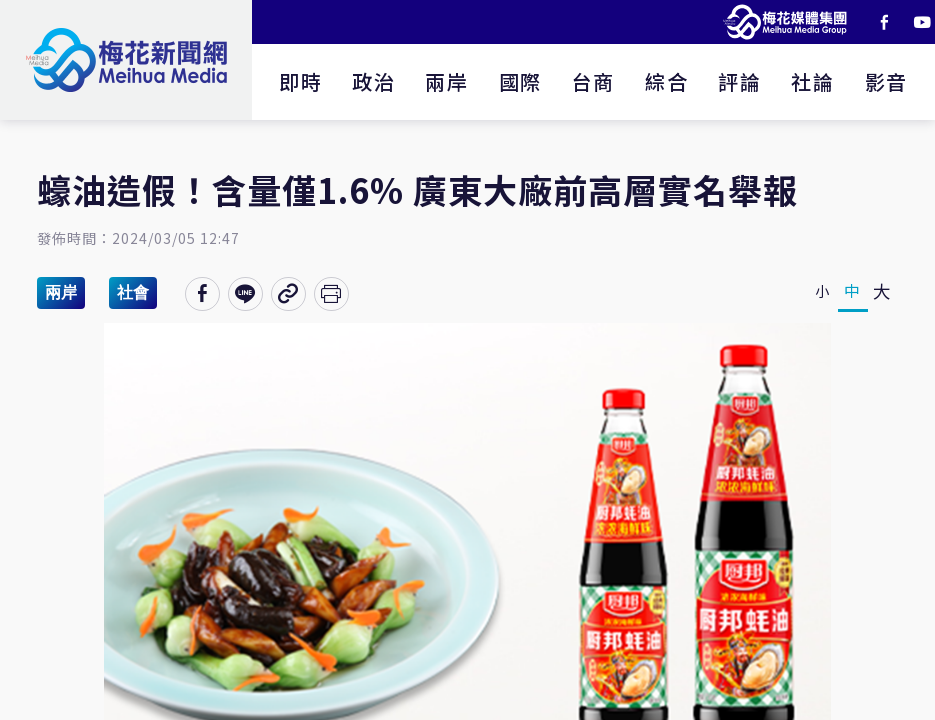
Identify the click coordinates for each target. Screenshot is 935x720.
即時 (300, 81)
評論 (739, 81)
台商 (593, 81)
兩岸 (446, 81)
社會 (133, 292)
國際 (520, 81)
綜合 (666, 81)
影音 (886, 81)
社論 (812, 81)
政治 (373, 81)
